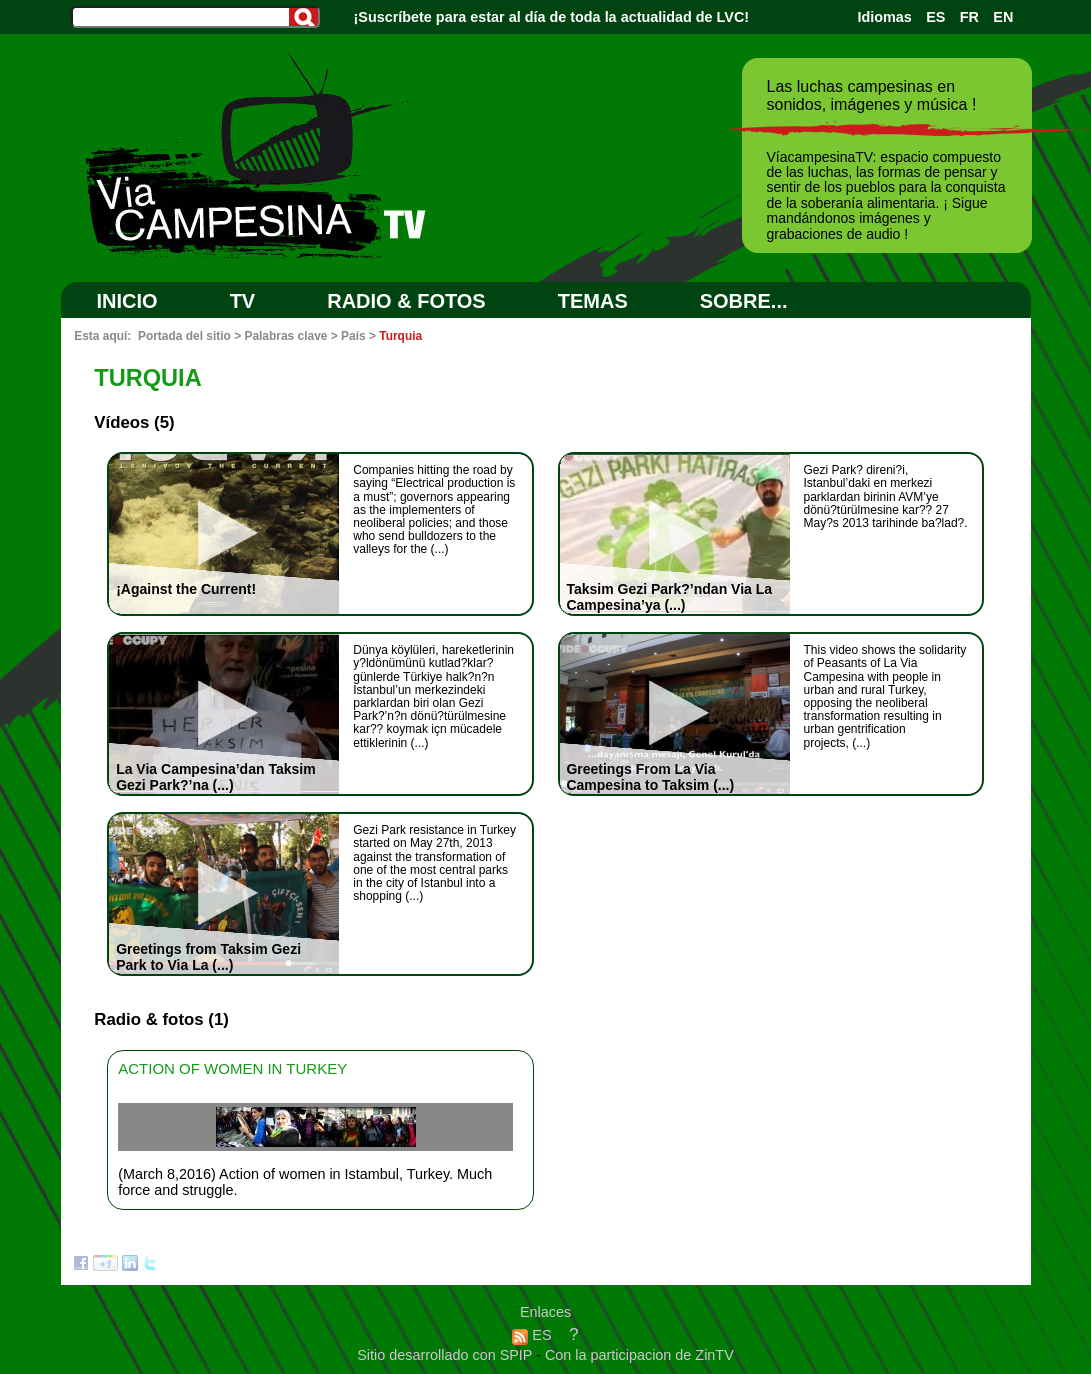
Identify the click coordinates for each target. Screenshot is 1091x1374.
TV (243, 301)
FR (969, 17)
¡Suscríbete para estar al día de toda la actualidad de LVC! (552, 17)
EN (1003, 17)
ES (935, 17)
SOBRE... (744, 301)
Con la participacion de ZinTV (639, 1355)
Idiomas (884, 17)
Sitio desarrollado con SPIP (446, 1355)
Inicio (127, 301)
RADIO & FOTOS (406, 301)
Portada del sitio (184, 336)
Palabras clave (285, 336)
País (353, 336)
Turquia (400, 336)
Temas (593, 301)
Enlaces (545, 1312)
